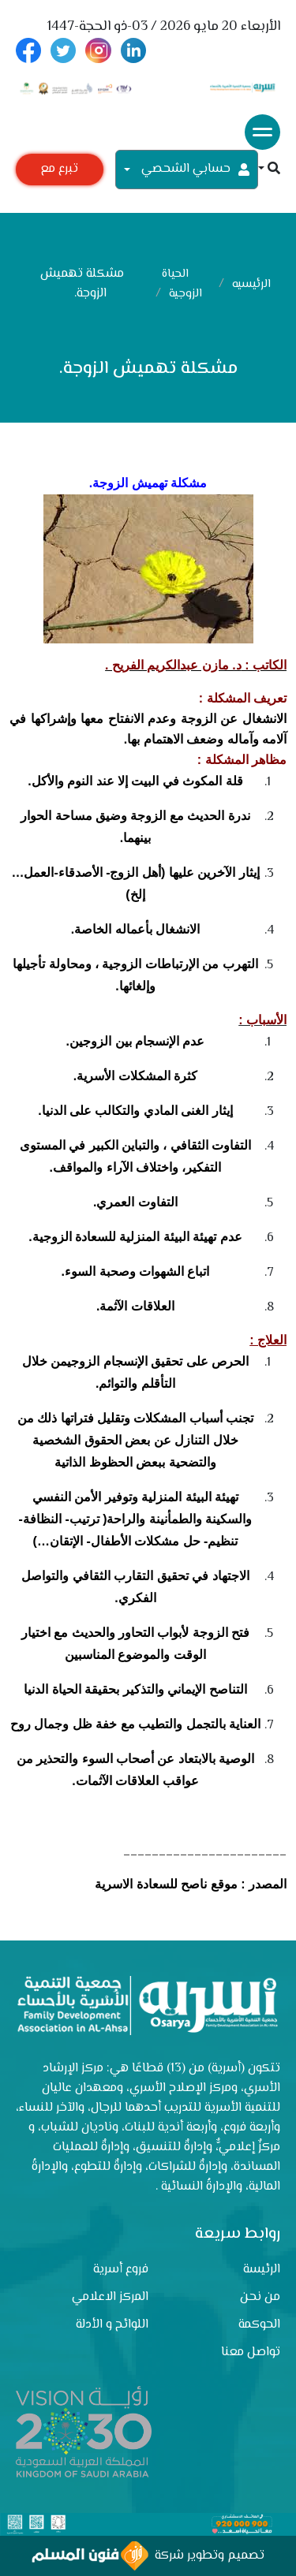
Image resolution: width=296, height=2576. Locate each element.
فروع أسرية (120, 2270)
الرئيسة (261, 2270)
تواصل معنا (250, 2352)
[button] (269, 170)
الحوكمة (259, 2325)
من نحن (260, 2297)
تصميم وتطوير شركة (148, 2555)
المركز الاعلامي (110, 2297)
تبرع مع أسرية (59, 172)
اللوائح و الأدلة (112, 2325)
